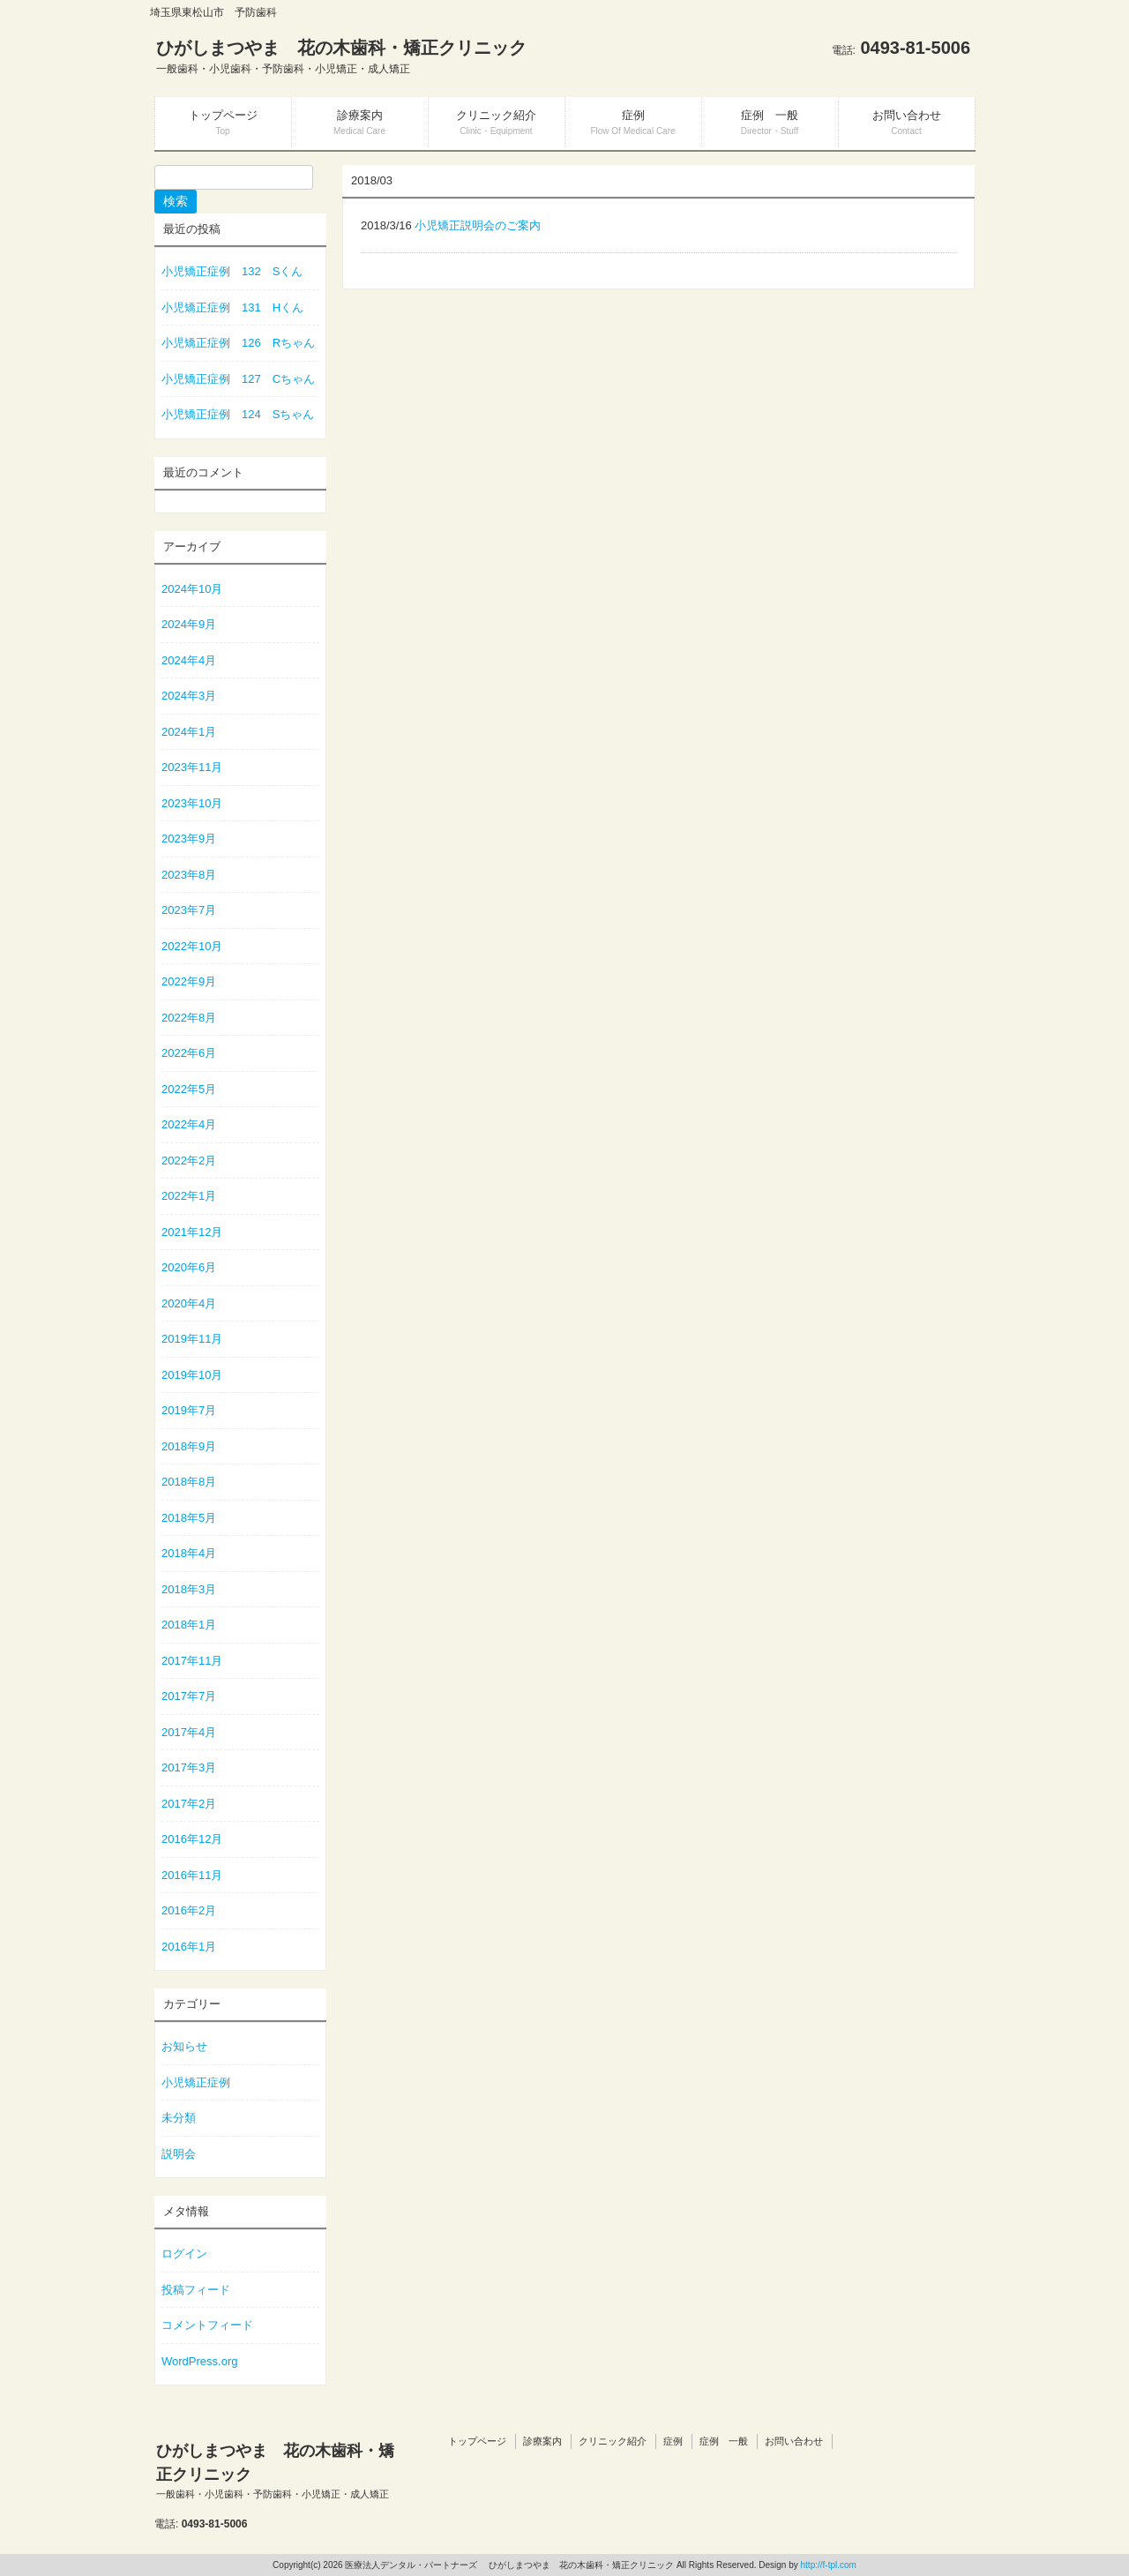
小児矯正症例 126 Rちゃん (238, 342)
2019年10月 (191, 1375)
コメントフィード (207, 2325)
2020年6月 (188, 1267)
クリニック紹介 (613, 2441)
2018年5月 (188, 1517)
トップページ (477, 2441)
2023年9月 (188, 838)
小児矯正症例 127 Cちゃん (238, 379)
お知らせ (184, 2046)
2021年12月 (191, 1232)
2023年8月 (188, 874)
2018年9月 (188, 1446)
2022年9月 (188, 981)
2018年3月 (188, 1589)
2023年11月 (191, 767)
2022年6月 (188, 1053)
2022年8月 (188, 1017)
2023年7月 (188, 910)
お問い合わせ (794, 2441)
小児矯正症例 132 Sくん (232, 271)
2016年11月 (191, 1875)
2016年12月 (191, 1839)
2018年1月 (188, 1624)
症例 (673, 2441)
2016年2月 (188, 1910)
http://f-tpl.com (828, 2565)
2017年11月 (191, 1660)
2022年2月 (188, 1160)
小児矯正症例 (195, 2082)
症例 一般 (723, 2441)
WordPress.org (199, 2361)
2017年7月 (188, 1696)
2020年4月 (188, 1303)
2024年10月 (191, 588)
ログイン (184, 2253)
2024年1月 (188, 731)
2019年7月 (188, 1410)
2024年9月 (188, 624)
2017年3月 (188, 1767)
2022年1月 (188, 1195)
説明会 (178, 2153)
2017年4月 (188, 1732)
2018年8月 (188, 1481)
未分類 (178, 2117)
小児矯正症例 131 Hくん (232, 307)
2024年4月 (188, 660)
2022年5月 (188, 1089)
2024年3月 (188, 695)
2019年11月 (191, 1338)
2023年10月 (191, 803)
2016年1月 (188, 1946)
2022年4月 (188, 1124)
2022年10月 (191, 946)
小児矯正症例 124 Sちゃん (237, 414)
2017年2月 (188, 1803)
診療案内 (542, 2441)
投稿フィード (195, 2289)
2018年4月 (188, 1553)
